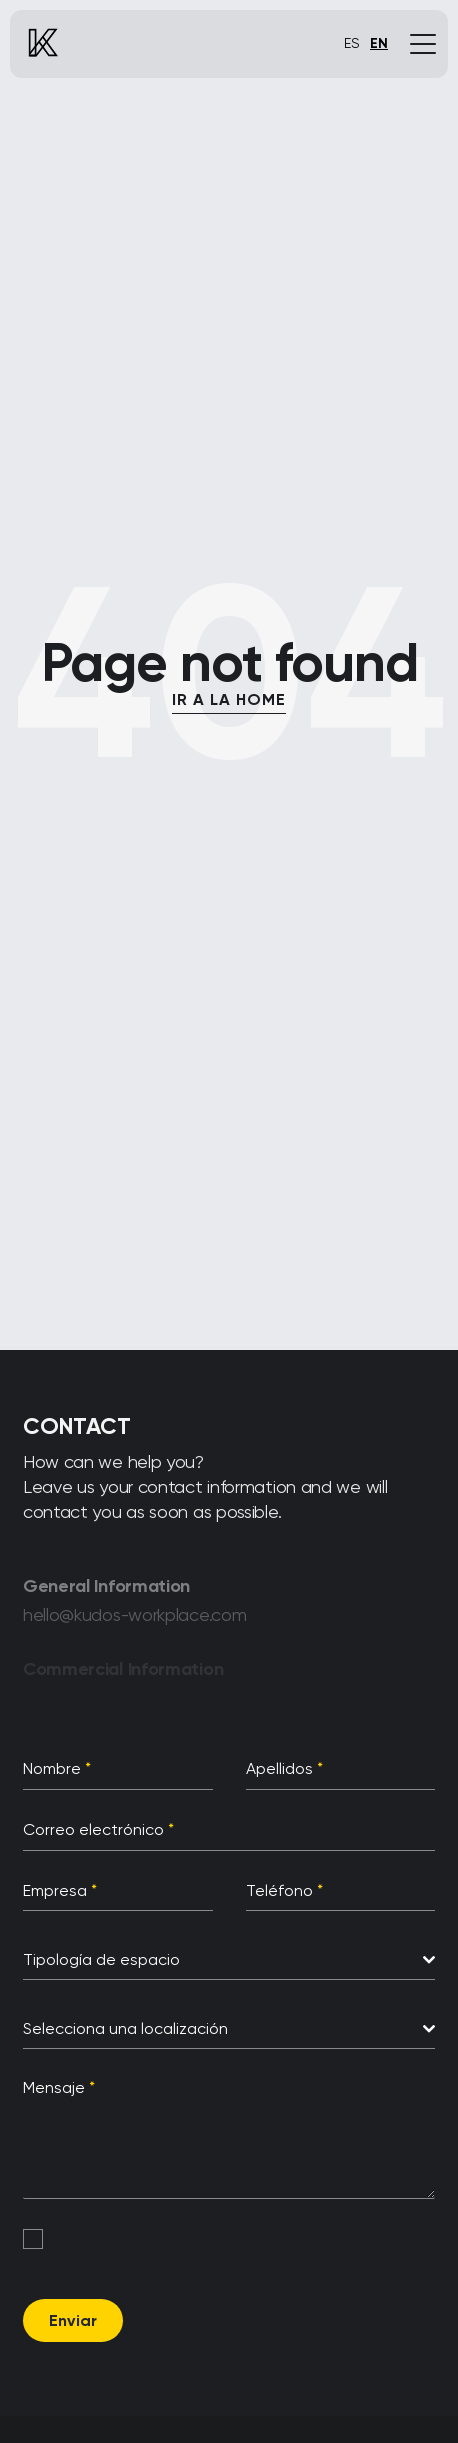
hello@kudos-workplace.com (135, 1619)
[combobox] (229, 1960)
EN (379, 43)
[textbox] (223, 1960)
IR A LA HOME (229, 699)
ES (352, 43)
